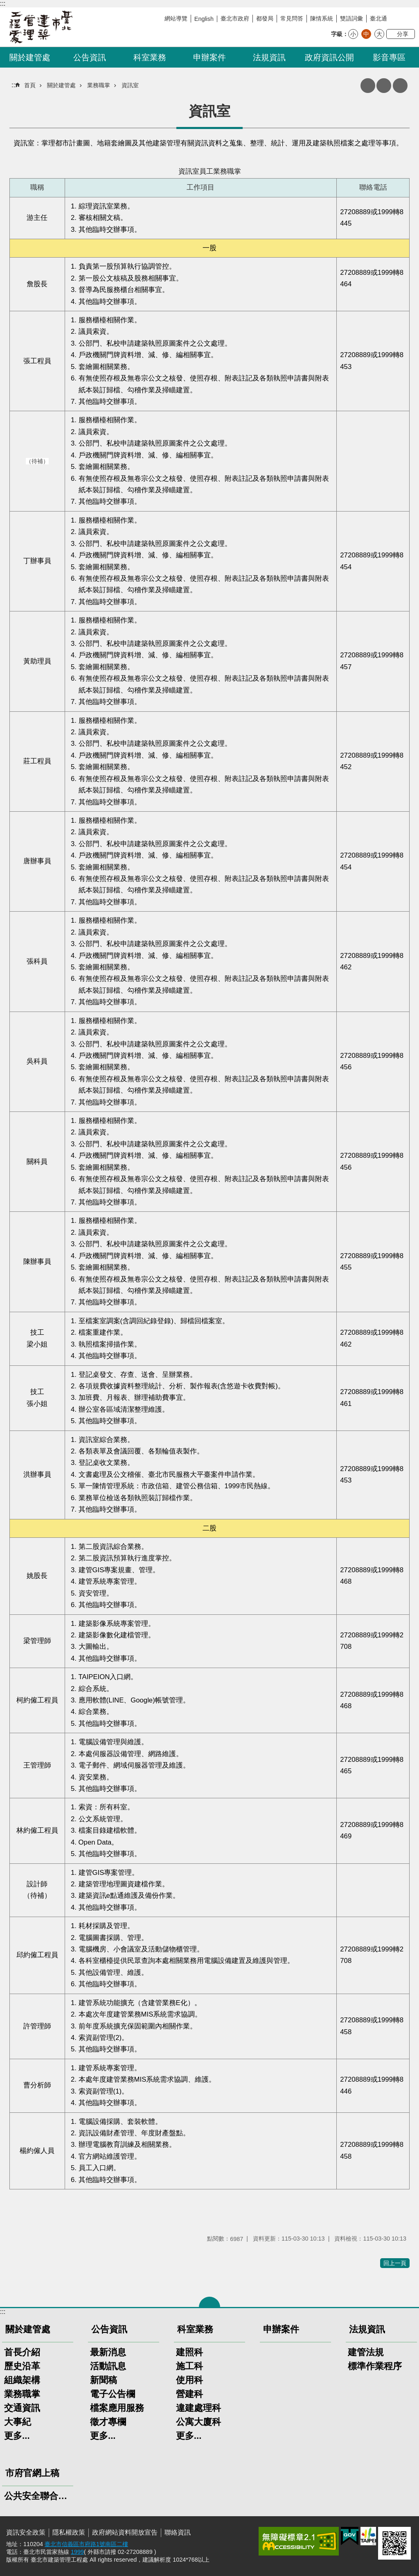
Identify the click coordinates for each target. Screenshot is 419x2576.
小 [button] (353, 34)
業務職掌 (98, 85)
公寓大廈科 (198, 2422)
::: (2, 3)
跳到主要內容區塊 (4, 4)
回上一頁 (394, 2263)
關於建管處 (29, 57)
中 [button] (366, 34)
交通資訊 (22, 2408)
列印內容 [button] (367, 85)
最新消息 (108, 2352)
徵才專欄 (108, 2422)
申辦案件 (209, 57)
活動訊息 (108, 2366)
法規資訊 (269, 57)
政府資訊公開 (329, 57)
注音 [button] (383, 85)
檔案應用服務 (117, 2408)
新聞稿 (103, 2380)
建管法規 (366, 2352)
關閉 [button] (209, 2302)
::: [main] (14, 84)
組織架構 (22, 2380)
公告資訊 (89, 57)
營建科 (189, 2394)
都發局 (264, 18)
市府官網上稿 (32, 2473)
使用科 (189, 2380)
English (204, 19)
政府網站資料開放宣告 (125, 2532)
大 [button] (379, 34)
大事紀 (17, 2422)
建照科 (189, 2352)
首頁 (30, 85)
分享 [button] (402, 34)
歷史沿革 (22, 2366)
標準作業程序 (375, 2366)
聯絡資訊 (177, 2532)
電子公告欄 (112, 2394)
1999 (77, 2552)
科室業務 (149, 57)
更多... (17, 2436)
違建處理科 (198, 2408)
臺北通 (378, 18)
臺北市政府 (235, 18)
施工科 (189, 2366)
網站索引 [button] (400, 85)
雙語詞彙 (351, 18)
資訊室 (130, 85)
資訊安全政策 (25, 2532)
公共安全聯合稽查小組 (37, 2496)
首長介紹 (22, 2352)
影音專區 (389, 57)
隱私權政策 (68, 2532)
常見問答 (291, 18)
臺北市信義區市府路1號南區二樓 (86, 2544)
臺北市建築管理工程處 (41, 27)
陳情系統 (321, 18)
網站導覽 (175, 18)
